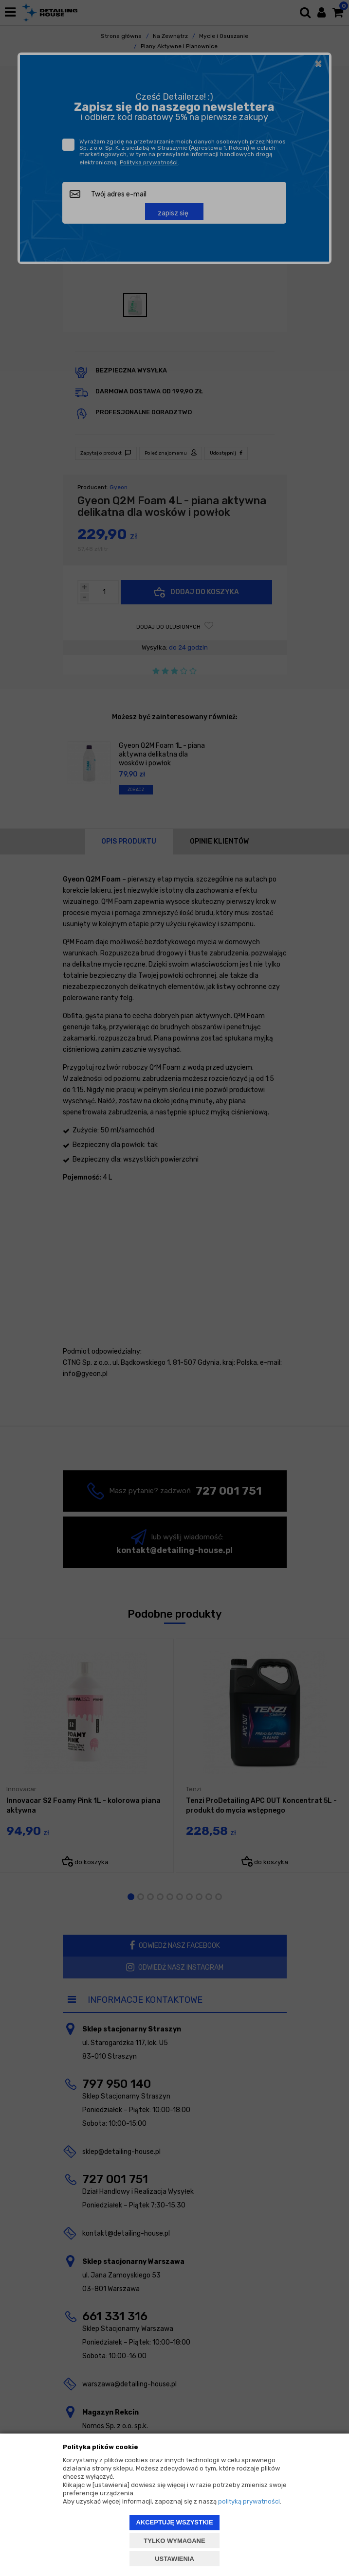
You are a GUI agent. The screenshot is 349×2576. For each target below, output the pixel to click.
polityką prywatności (249, 2501)
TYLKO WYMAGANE (174, 2540)
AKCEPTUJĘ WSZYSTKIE (174, 2522)
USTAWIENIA (174, 2558)
